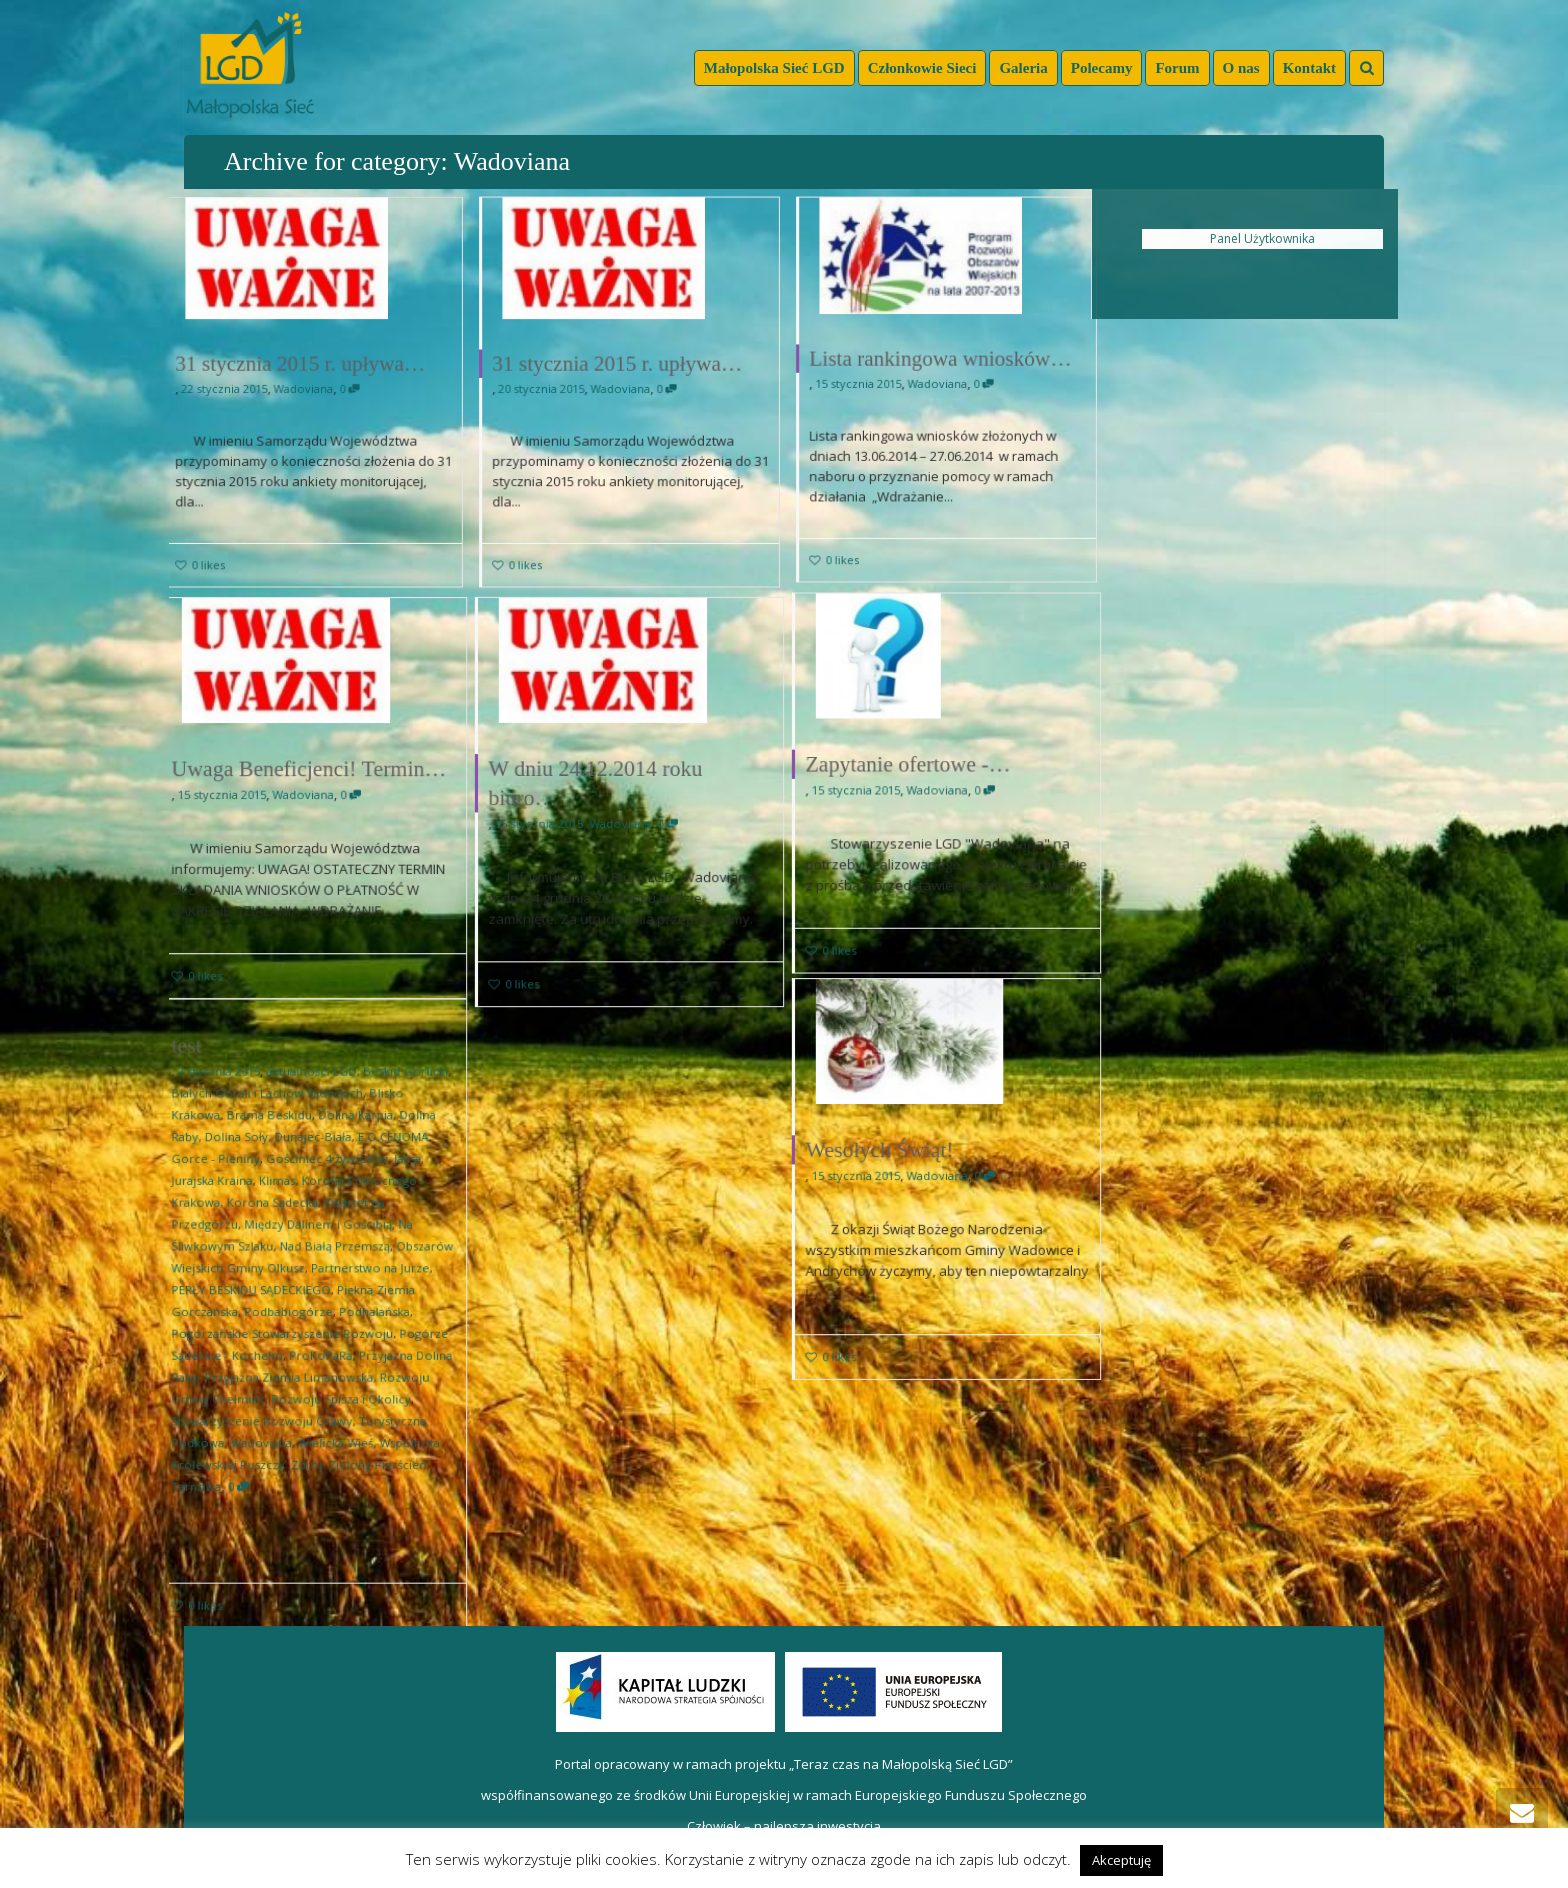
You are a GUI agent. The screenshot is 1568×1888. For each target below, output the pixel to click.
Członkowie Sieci (922, 68)
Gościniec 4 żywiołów (325, 1180)
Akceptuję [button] (1121, 1860)
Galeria (1023, 68)
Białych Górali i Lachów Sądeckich (274, 1124)
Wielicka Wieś (332, 1424)
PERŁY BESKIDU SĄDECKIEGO (260, 1292)
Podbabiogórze (292, 1311)
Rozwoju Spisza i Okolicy (336, 1386)
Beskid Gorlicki (392, 1105)
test (205, 1083)
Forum (1177, 68)
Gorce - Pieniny (230, 1180)
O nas (1241, 68)
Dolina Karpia (349, 1143)
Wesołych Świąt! (889, 1153)
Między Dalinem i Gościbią (317, 1236)
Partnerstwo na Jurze (362, 1274)
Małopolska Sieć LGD (774, 68)
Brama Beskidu (275, 1143)
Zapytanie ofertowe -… (914, 766)
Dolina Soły (247, 1161)
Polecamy (1102, 68)
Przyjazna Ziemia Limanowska (292, 1367)
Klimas (282, 1199)
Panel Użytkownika (1262, 238)
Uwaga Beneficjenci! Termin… (309, 772)
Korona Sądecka (278, 1218)
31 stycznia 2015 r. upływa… (299, 362)
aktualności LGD (312, 1105)
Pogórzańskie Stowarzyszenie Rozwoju (287, 1330)
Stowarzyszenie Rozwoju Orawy (269, 1405)
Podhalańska (365, 1311)
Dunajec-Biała (313, 1161)
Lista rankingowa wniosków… (940, 357)
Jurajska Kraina (227, 1199)
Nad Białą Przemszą (331, 1255)
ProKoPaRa (319, 1349)
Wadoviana (302, 389)
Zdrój (307, 1442)
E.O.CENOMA (381, 1161)
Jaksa (394, 1180)
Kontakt (1309, 68)
